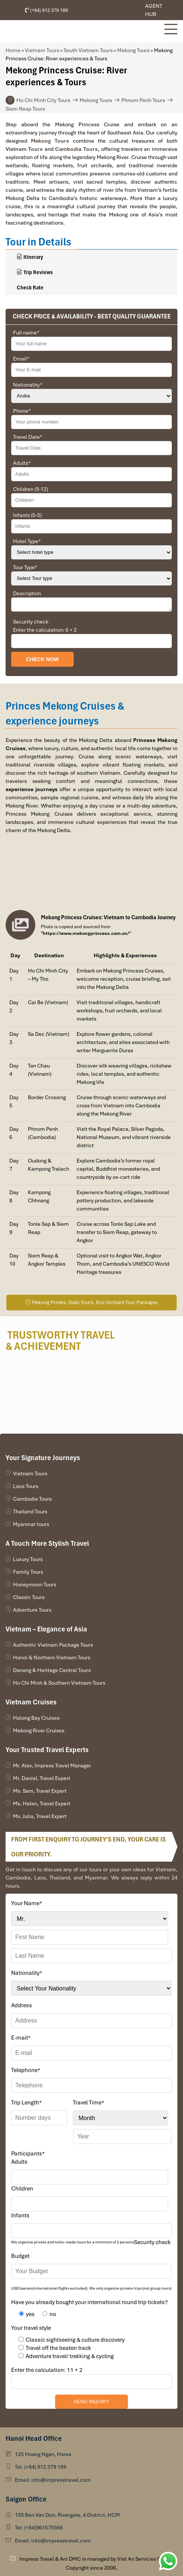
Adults (22, 463)
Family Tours (28, 1571)
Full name (26, 332)
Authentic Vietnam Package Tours (53, 1644)
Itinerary (30, 257)
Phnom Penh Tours (143, 100)
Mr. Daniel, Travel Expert (41, 1778)
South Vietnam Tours (88, 50)
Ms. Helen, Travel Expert (41, 1803)
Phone (22, 410)
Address (21, 2005)
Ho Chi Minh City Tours (43, 100)
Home (13, 50)
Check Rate (30, 287)
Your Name (26, 1903)
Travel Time (88, 2102)
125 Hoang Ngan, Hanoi (43, 2454)
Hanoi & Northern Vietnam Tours (51, 1657)
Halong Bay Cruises (36, 1717)
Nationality (27, 384)
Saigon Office (26, 2499)
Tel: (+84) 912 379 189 (40, 2467)
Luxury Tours (28, 1559)
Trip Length (26, 2102)
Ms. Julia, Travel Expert (40, 1816)
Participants (28, 2153)
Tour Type (25, 567)
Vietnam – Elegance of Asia (46, 1629)
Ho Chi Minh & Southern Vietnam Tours (59, 1682)
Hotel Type (27, 541)
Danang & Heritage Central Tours (52, 1670)
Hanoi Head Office (34, 2438)
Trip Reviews (35, 272)
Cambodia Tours (32, 1498)
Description (27, 593)
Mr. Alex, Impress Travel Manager (52, 1765)
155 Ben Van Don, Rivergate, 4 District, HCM (67, 2515)
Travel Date (27, 437)
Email (21, 358)
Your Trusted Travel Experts (47, 1749)
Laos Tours (25, 1486)
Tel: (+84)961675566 (39, 2527)
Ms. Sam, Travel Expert (40, 1790)
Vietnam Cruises (31, 1702)
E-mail (20, 2038)
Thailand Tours (30, 1511)
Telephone (25, 2070)
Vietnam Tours (42, 50)
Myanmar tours (31, 1524)
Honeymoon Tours (34, 1584)
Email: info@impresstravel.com (53, 2480)
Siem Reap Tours (25, 108)
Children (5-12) (30, 489)
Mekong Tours (133, 50)
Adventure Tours (32, 1609)
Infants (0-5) (27, 515)
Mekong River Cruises (38, 1730)
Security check (30, 621)
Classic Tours (29, 1597)
